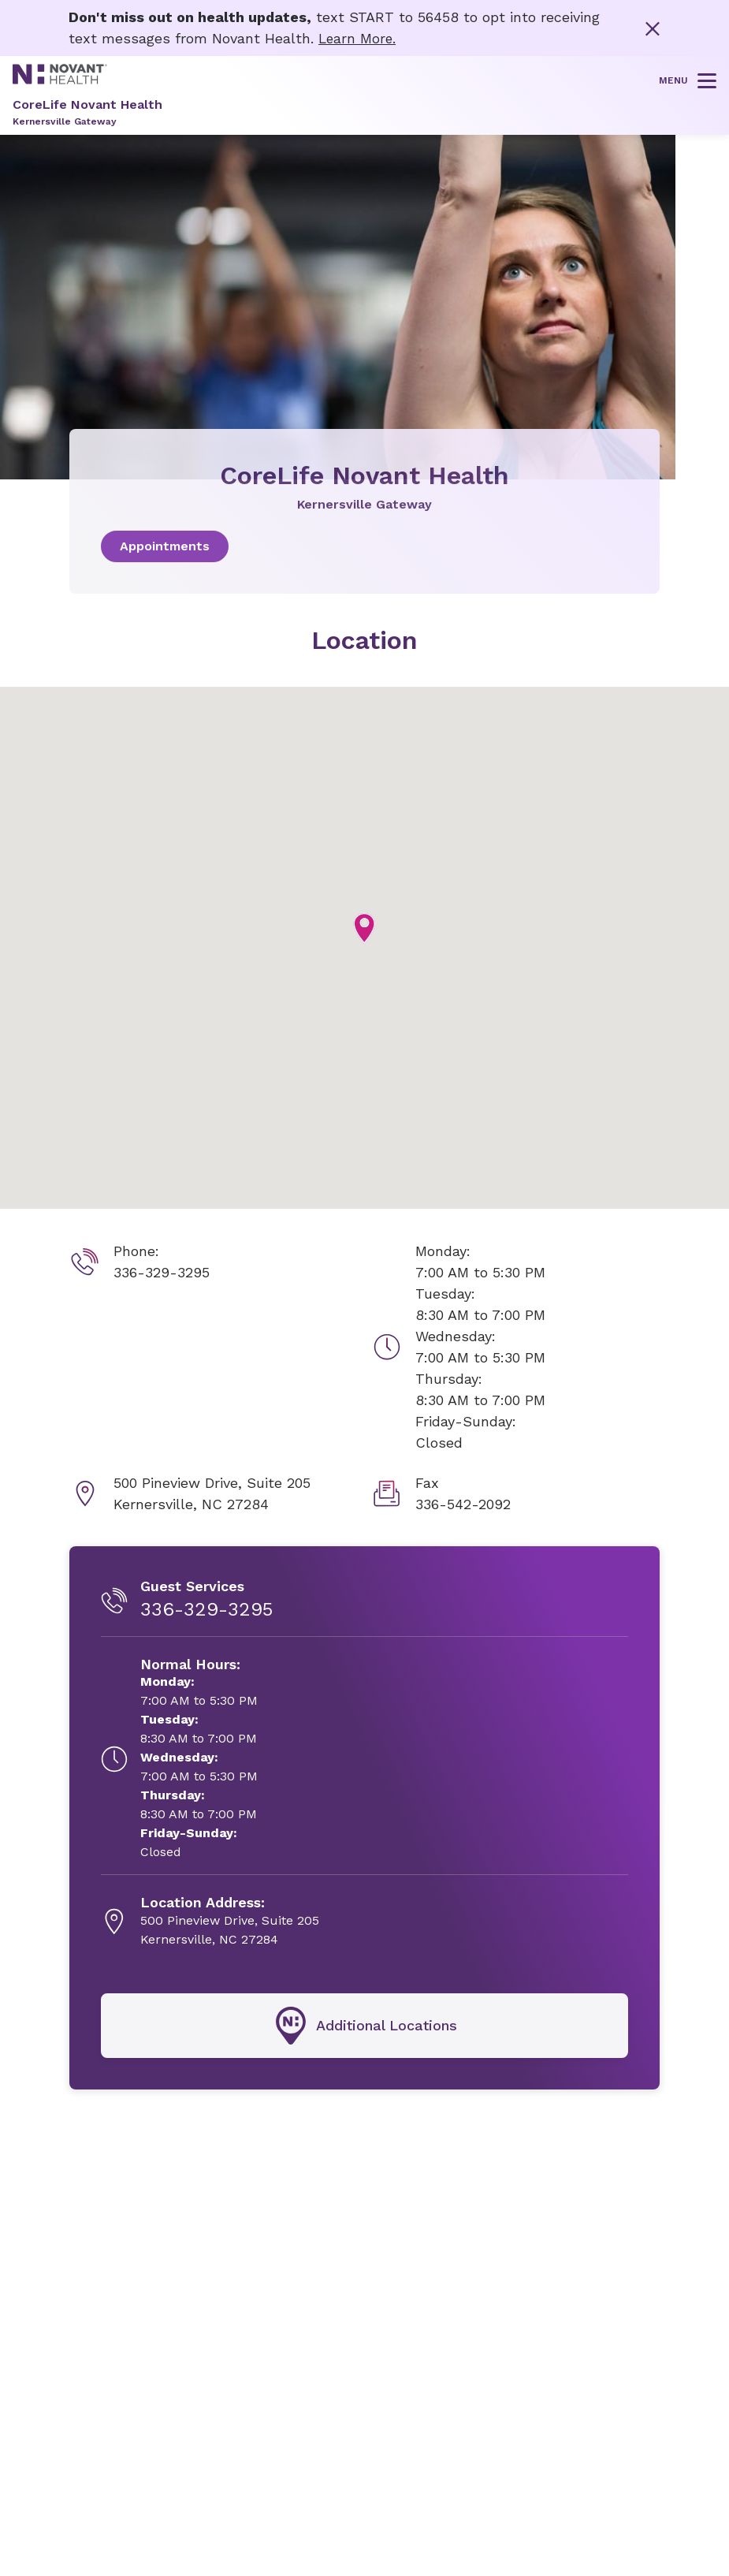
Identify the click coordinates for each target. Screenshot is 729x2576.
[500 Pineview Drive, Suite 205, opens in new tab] (229, 1921)
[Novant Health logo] (60, 78)
